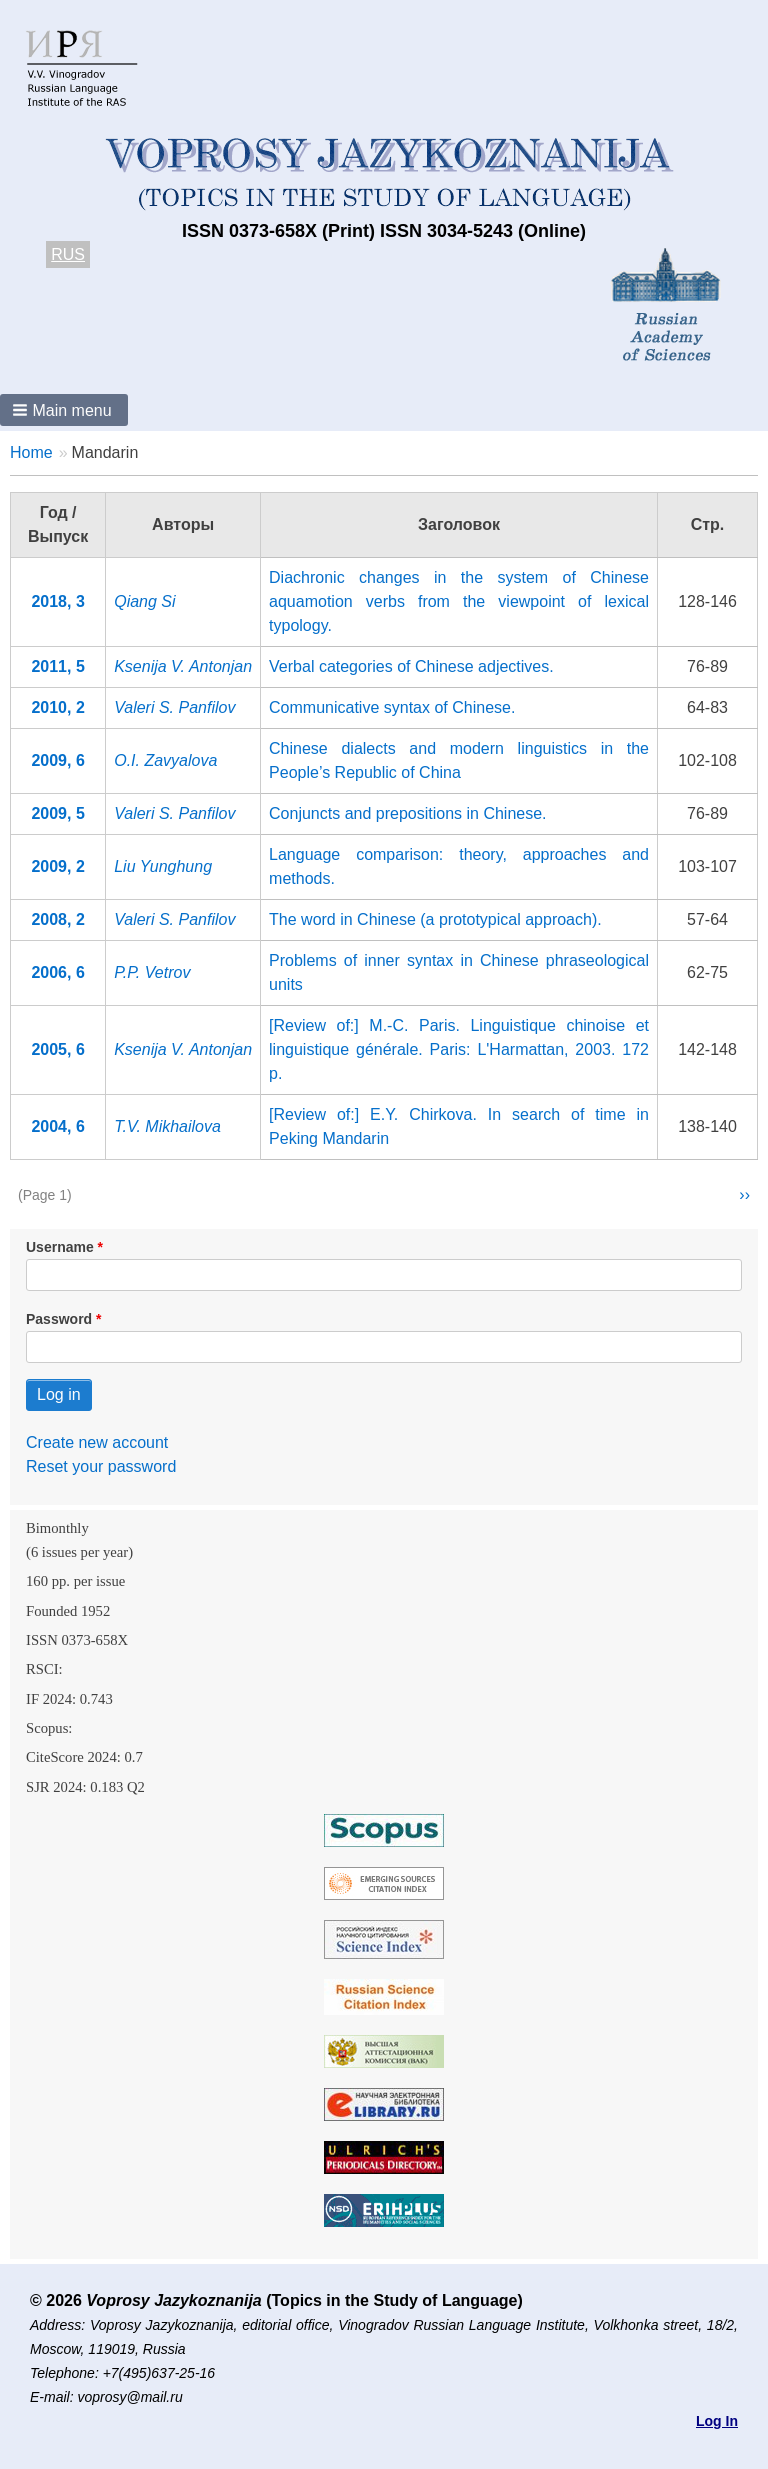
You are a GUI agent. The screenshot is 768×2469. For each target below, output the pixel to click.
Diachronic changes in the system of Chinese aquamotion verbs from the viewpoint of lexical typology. (459, 601)
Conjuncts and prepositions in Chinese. (408, 813)
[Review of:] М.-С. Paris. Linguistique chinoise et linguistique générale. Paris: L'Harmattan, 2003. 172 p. (459, 1049)
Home (31, 452)
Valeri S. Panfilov (174, 707)
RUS (68, 254)
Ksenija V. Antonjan (183, 666)
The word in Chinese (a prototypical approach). (435, 919)
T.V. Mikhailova (167, 1126)
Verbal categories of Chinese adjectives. (411, 666)
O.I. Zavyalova (165, 760)
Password (59, 1319)
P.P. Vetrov (152, 972)
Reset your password (101, 1466)
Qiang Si (144, 601)
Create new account (97, 1442)
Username (60, 1247)
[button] (64, 410)
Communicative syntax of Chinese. (392, 707)
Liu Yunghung (163, 866)
